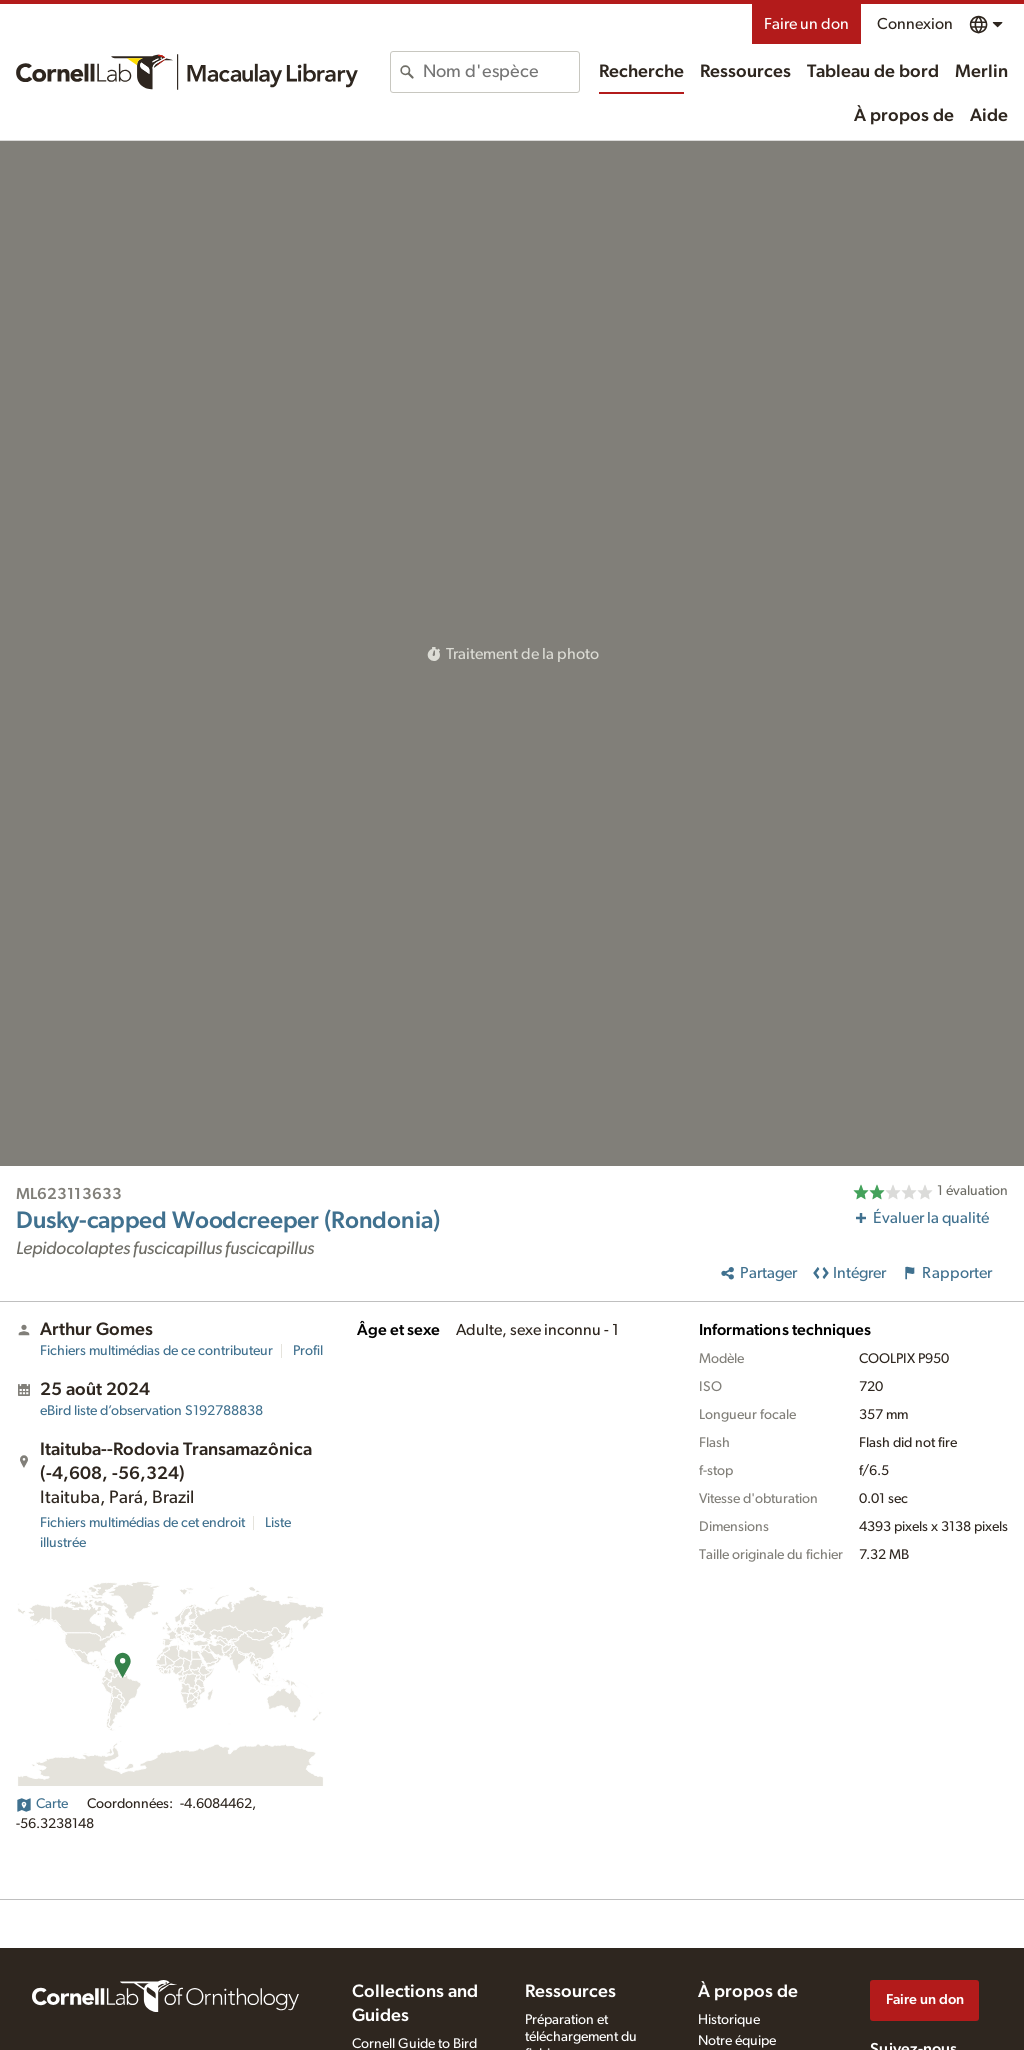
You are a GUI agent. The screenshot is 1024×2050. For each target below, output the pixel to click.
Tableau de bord (873, 72)
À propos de (904, 116)
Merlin (981, 72)
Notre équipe (737, 2041)
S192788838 (151, 1411)
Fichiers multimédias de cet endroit (142, 1523)
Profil (308, 1351)
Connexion (915, 24)
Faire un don (806, 24)
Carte (42, 1804)
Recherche (641, 72)
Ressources (745, 72)
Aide (989, 116)
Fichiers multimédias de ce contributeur (156, 1351)
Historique (729, 2020)
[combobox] (501, 72)
